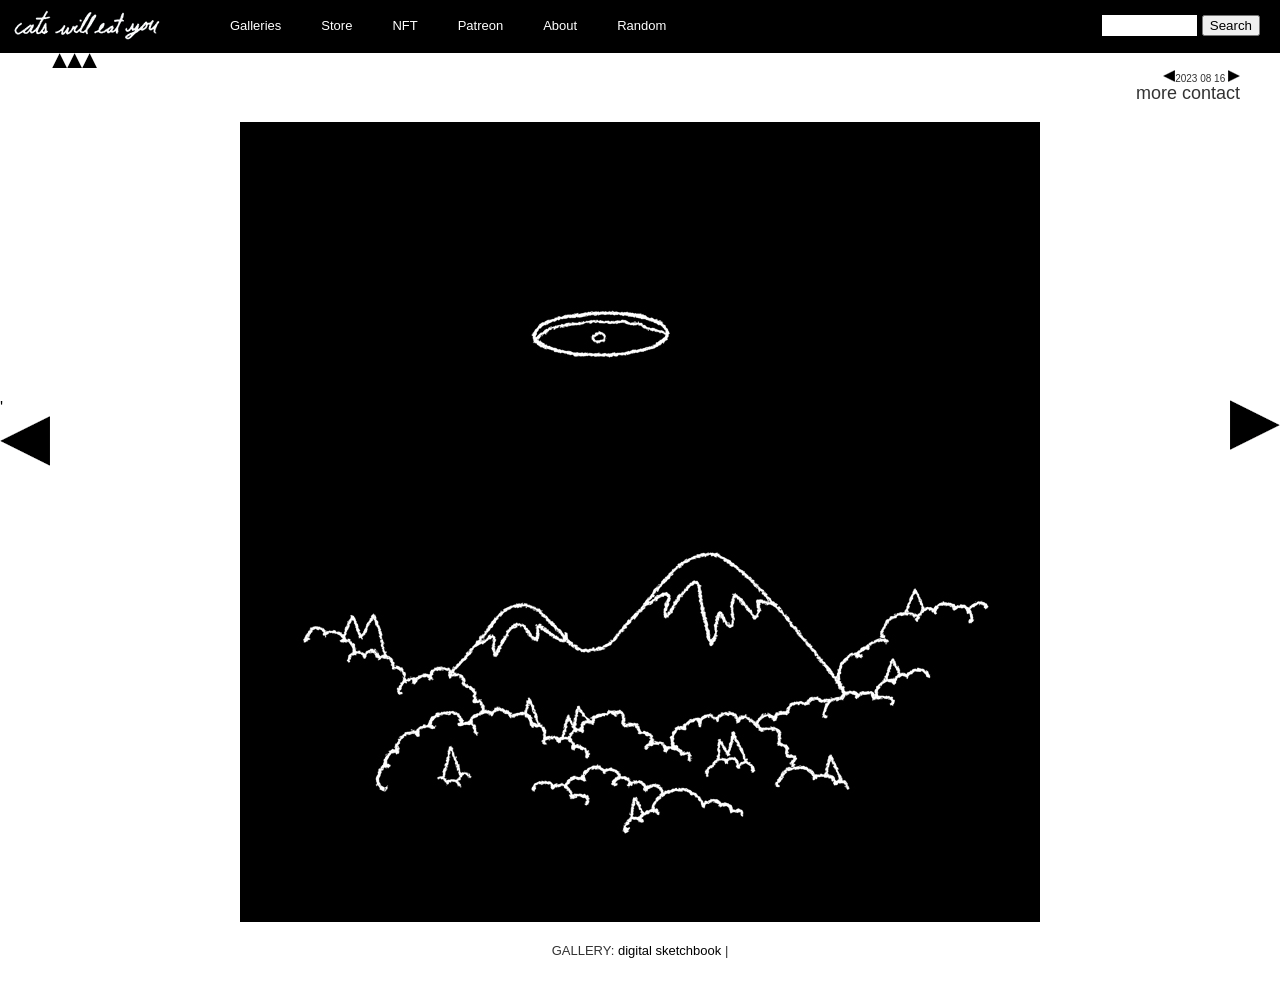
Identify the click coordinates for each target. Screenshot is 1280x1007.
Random (641, 25)
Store (336, 25)
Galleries (255, 25)
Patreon (481, 25)
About (560, 25)
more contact (1188, 93)
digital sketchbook (669, 950)
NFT (404, 25)
